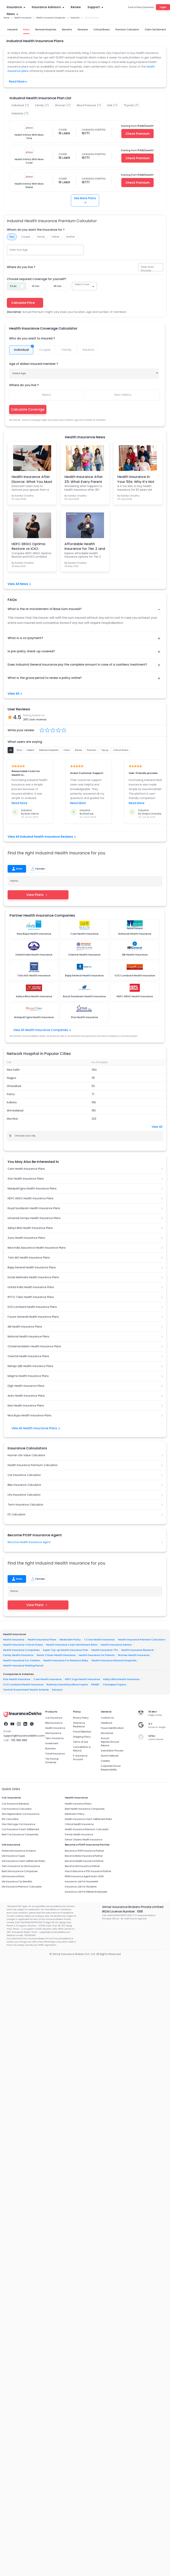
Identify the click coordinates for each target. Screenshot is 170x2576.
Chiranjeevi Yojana (114, 1684)
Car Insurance (53, 1717)
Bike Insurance (53, 1722)
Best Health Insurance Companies (85, 1808)
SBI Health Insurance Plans (25, 1327)
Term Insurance (54, 1738)
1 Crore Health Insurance (99, 1639)
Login (163, 7)
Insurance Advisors (48, 7)
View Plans (38, 895)
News (12, 14)
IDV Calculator (10, 1819)
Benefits (67, 29)
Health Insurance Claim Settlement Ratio (72, 1644)
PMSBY (95, 1684)
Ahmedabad (15, 1110)
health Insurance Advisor (116, 1644)
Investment (51, 1743)
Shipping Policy (82, 1736)
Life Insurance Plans (13, 1876)
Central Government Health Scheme (26, 1689)
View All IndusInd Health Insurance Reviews (42, 837)
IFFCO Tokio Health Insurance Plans (31, 1297)
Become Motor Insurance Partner (83, 1855)
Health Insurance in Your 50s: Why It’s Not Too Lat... (135, 478)
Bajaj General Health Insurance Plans (32, 1267)
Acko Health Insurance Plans (26, 1396)
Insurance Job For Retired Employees (86, 1891)
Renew (76, 7)
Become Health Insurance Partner (84, 1861)
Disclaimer (107, 1733)
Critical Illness (101, 29)
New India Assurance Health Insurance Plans (37, 1248)
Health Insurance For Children (21, 1660)
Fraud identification (112, 1728)
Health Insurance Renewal (137, 1650)
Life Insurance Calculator (24, 1495)
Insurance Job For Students (81, 1886)
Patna (11, 1094)
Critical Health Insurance (79, 1824)
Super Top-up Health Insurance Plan (65, 1650)
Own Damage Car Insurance (18, 1824)
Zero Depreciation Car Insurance (20, 1814)
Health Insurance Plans (42, 1639)
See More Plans (85, 199)
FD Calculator (16, 1514)
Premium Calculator (127, 29)
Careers (105, 1760)
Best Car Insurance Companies (20, 1834)
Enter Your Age (19, 250)
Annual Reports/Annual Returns (110, 1742)
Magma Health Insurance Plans (28, 1376)
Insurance (16, 7)
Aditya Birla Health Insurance (121, 1679)
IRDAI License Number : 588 (122, 1911)
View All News (19, 584)
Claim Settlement (155, 29)
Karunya (57, 1689)
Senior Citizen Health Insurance (56, 1655)
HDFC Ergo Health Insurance (82, 1679)
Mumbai (12, 1119)
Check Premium (138, 134)
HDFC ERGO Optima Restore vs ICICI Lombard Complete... (29, 546)
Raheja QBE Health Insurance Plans (30, 1366)
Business (50, 1748)
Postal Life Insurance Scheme (19, 1850)
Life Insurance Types (13, 1855)
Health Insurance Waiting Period (23, 1665)
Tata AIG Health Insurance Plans (29, 1257)
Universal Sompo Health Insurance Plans (34, 1218)
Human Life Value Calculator (26, 1455)
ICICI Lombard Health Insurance (23, 1684)
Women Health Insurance (133, 1655)
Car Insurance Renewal (15, 1803)
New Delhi (13, 1070)
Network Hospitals (45, 29)
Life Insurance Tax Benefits (17, 1881)
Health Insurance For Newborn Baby (65, 1660)
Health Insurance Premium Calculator (33, 1465)
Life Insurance (53, 1733)
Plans (26, 29)
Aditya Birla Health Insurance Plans (30, 1228)
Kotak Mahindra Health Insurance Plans (33, 1277)
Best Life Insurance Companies (20, 1871)
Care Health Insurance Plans (26, 1169)
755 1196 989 (19, 1740)
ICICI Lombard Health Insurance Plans (32, 1307)
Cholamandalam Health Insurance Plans (34, 1346)
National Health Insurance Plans (28, 1336)
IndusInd (12, 29)
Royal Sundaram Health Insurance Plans (34, 1208)
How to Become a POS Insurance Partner (88, 1871)
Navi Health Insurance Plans (26, 1405)
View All (15, 694)
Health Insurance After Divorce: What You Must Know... (32, 478)
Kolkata (12, 1102)
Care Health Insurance (47, 1679)
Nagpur (11, 1078)
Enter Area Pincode (147, 268)
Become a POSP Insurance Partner (84, 1850)
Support (95, 7)
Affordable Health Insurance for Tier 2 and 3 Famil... (84, 546)
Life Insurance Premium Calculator (22, 1886)
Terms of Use (80, 1741)
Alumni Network (109, 1755)
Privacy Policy (81, 1717)
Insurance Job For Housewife (81, 1881)
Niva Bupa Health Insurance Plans (29, 1415)
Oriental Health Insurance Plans (28, 1356)
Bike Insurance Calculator (24, 1485)
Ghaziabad (14, 1086)
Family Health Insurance (18, 1655)
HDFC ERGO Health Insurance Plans (30, 1198)
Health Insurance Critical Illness (23, 1644)
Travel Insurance (55, 1753)
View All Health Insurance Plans (35, 1428)
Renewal (83, 29)
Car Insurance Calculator (24, 1475)
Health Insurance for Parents (97, 1655)
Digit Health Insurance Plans (26, 1386)
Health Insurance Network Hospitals (114, 1660)
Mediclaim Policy (70, 1639)
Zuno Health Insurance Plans (26, 1238)
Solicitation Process (112, 1750)
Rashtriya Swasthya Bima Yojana (67, 1684)
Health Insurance (13, 1639)
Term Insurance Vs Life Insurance (21, 1866)
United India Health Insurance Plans (31, 1287)
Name (14, 881)
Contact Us (107, 1717)
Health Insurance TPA (104, 1650)
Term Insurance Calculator (25, 1504)
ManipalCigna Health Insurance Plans (32, 1188)
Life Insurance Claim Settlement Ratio (23, 1861)
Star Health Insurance (16, 1679)
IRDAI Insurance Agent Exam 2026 (84, 1876)
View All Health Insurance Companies (42, 1030)
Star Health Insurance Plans (26, 1179)
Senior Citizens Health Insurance (83, 1839)
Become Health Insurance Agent (29, 1542)
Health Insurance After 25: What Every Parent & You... (83, 478)
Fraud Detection (82, 1731)
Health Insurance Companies (21, 1650)
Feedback (106, 1722)
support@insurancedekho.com (24, 1736)
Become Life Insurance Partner (82, 1866)
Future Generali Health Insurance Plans (33, 1317)
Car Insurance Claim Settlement (20, 1829)
